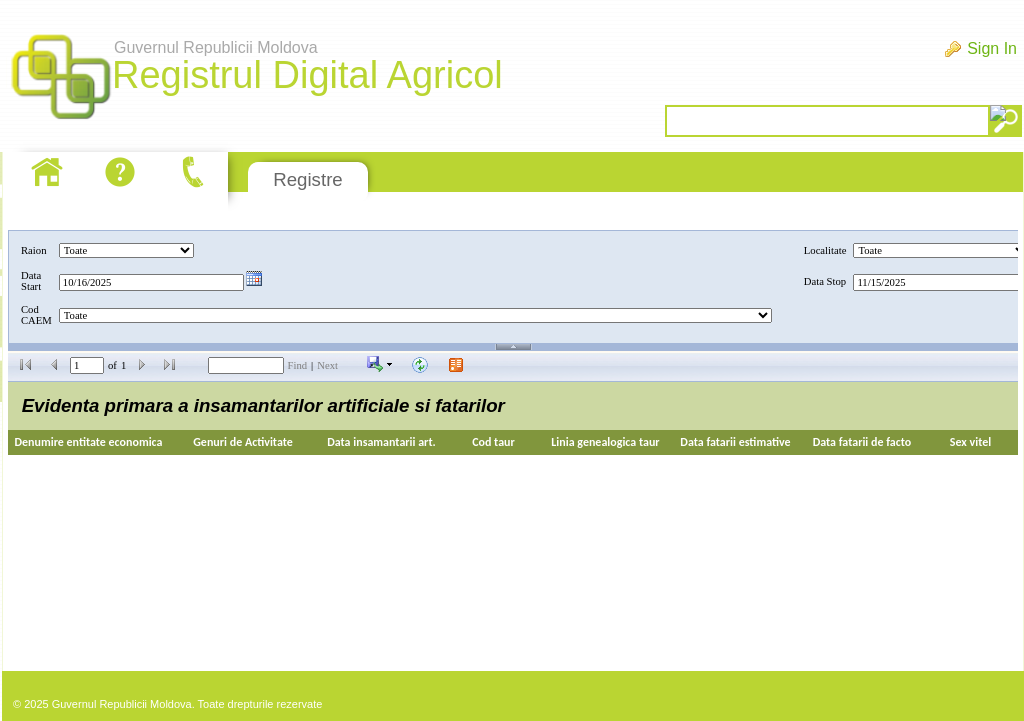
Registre (307, 179)
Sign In (992, 48)
